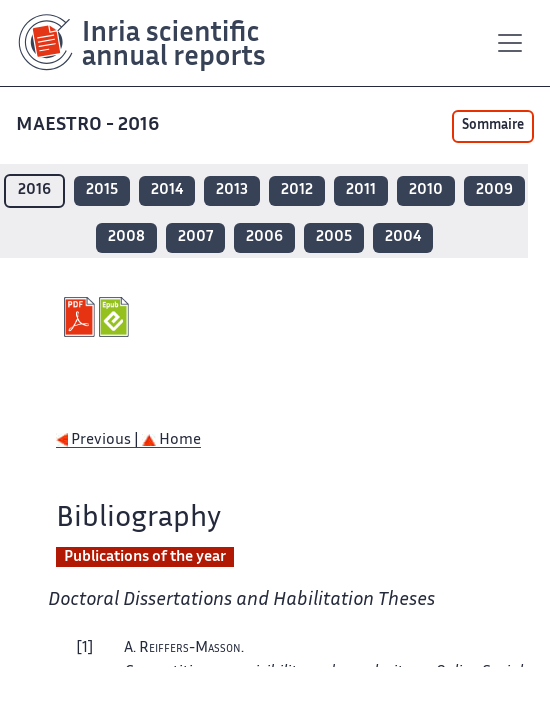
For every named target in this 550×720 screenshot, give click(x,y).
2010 (426, 190)
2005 (334, 237)
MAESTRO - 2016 (89, 125)
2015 (102, 190)
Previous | (99, 440)
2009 (494, 190)
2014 (167, 190)
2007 (195, 237)
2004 (403, 237)
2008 (126, 237)
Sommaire (493, 126)
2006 (264, 237)
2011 (361, 190)
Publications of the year (145, 557)
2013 (232, 190)
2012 (297, 190)
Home (171, 440)
